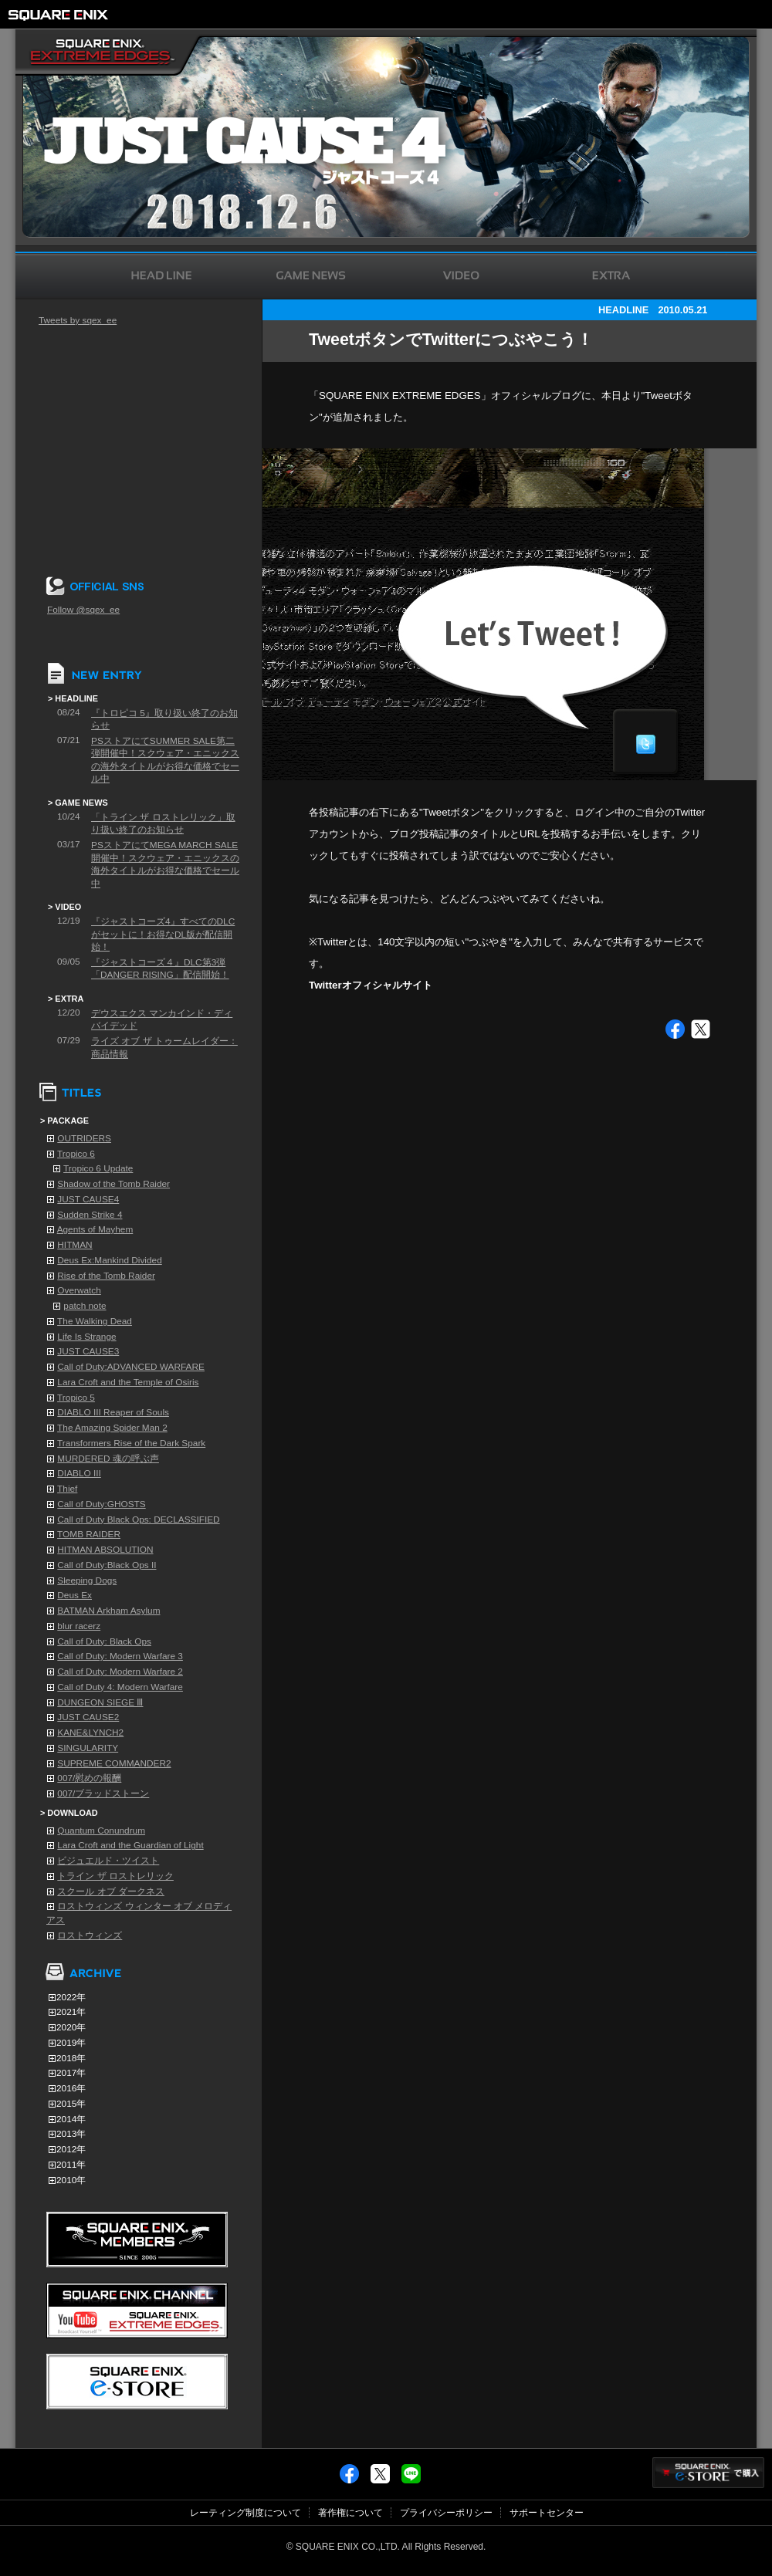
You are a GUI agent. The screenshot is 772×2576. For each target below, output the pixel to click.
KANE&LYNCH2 (90, 1732)
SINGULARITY (87, 1748)
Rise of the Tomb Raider (106, 1275)
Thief (67, 1488)
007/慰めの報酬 (89, 1778)
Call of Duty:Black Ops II (106, 1565)
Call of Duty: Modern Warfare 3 (120, 1656)
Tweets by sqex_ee (78, 320)
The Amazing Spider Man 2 (112, 1427)
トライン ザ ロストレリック (115, 1876)
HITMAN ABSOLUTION (105, 1549)
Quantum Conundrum (101, 1830)
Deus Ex (74, 1595)
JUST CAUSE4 (88, 1199)
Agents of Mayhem (95, 1229)
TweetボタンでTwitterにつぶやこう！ (451, 339)
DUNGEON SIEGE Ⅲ (100, 1702)
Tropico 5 (76, 1397)
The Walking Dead (94, 1321)
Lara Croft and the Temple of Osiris (127, 1382)
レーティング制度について (245, 2512)
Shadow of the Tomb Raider (113, 1183)
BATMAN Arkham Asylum (108, 1610)
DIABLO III (79, 1473)
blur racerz (78, 1626)
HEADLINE (623, 310)
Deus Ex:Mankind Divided (109, 1260)
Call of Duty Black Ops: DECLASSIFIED (138, 1519)
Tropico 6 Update (98, 1168)
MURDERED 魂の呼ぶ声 (108, 1458)
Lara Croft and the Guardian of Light (130, 1845)
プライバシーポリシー (446, 2512)
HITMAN (74, 1244)
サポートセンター (547, 2512)
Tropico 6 (76, 1153)
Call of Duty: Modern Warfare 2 (120, 1671)
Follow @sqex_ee (83, 609)
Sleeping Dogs (87, 1580)
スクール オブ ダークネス (110, 1891)
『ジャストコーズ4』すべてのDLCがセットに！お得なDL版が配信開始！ (163, 934)
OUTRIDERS (84, 1138)
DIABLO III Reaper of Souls (113, 1412)
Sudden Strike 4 (89, 1214)
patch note (84, 1305)
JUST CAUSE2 (88, 1717)
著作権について (350, 2512)
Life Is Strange (86, 1336)
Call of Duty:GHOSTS (101, 1504)
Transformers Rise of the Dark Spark (131, 1443)
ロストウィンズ (89, 1935)
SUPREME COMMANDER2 (114, 1763)
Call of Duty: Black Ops (104, 1641)
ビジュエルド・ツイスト (108, 1860)
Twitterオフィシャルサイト (370, 985)
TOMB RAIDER (88, 1534)
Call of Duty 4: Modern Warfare (120, 1687)
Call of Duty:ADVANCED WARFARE (131, 1366)
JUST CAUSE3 (88, 1351)
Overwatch (79, 1290)
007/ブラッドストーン (103, 1793)
